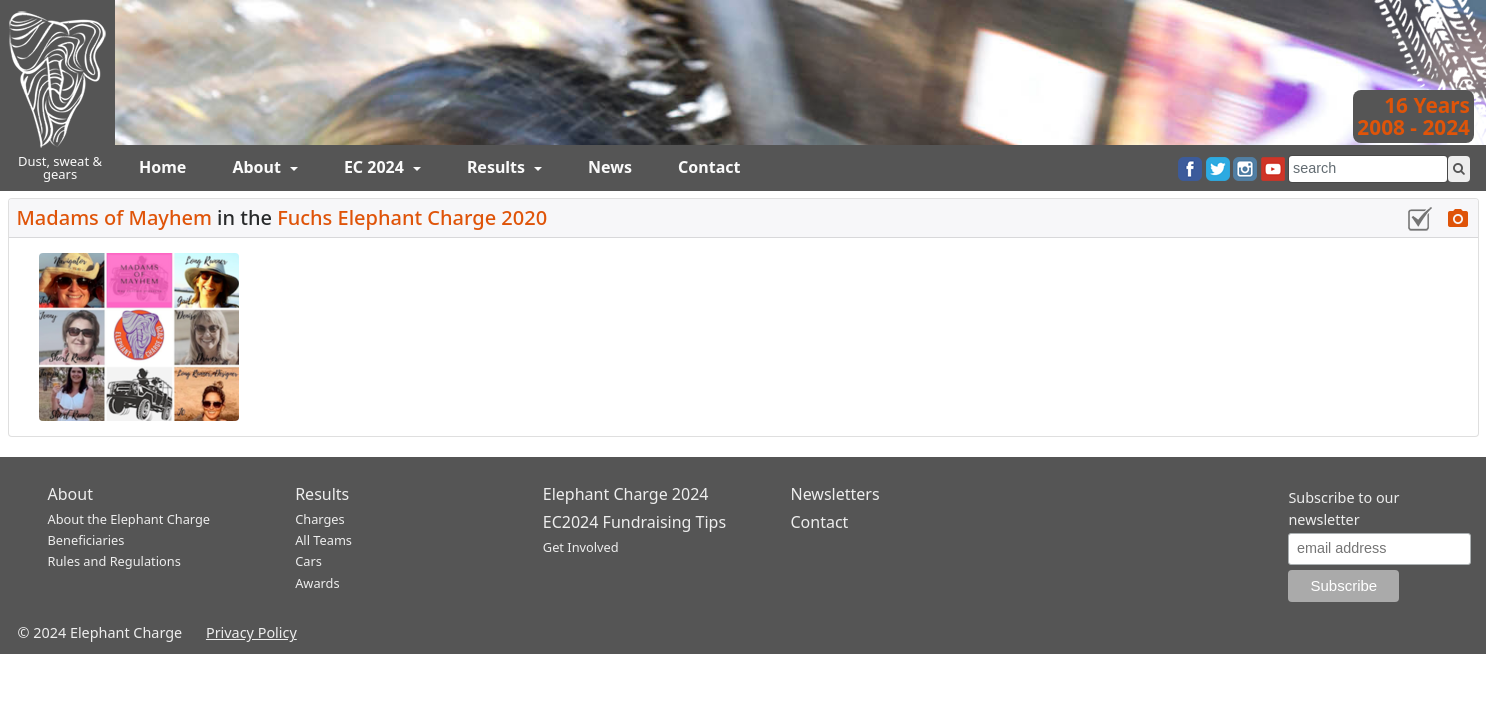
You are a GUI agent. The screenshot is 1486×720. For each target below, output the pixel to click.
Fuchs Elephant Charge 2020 (412, 217)
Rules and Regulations (114, 561)
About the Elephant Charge (129, 519)
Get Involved (581, 547)
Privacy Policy (251, 632)
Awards (317, 583)
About (258, 167)
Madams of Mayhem (114, 217)
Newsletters (834, 494)
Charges (320, 519)
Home (162, 167)
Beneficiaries (86, 540)
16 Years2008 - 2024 (1413, 116)
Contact (709, 167)
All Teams (323, 540)
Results (498, 167)
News (610, 167)
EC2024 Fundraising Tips (634, 522)
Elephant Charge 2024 (626, 494)
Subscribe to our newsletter (1343, 508)
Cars (308, 561)
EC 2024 (376, 167)
